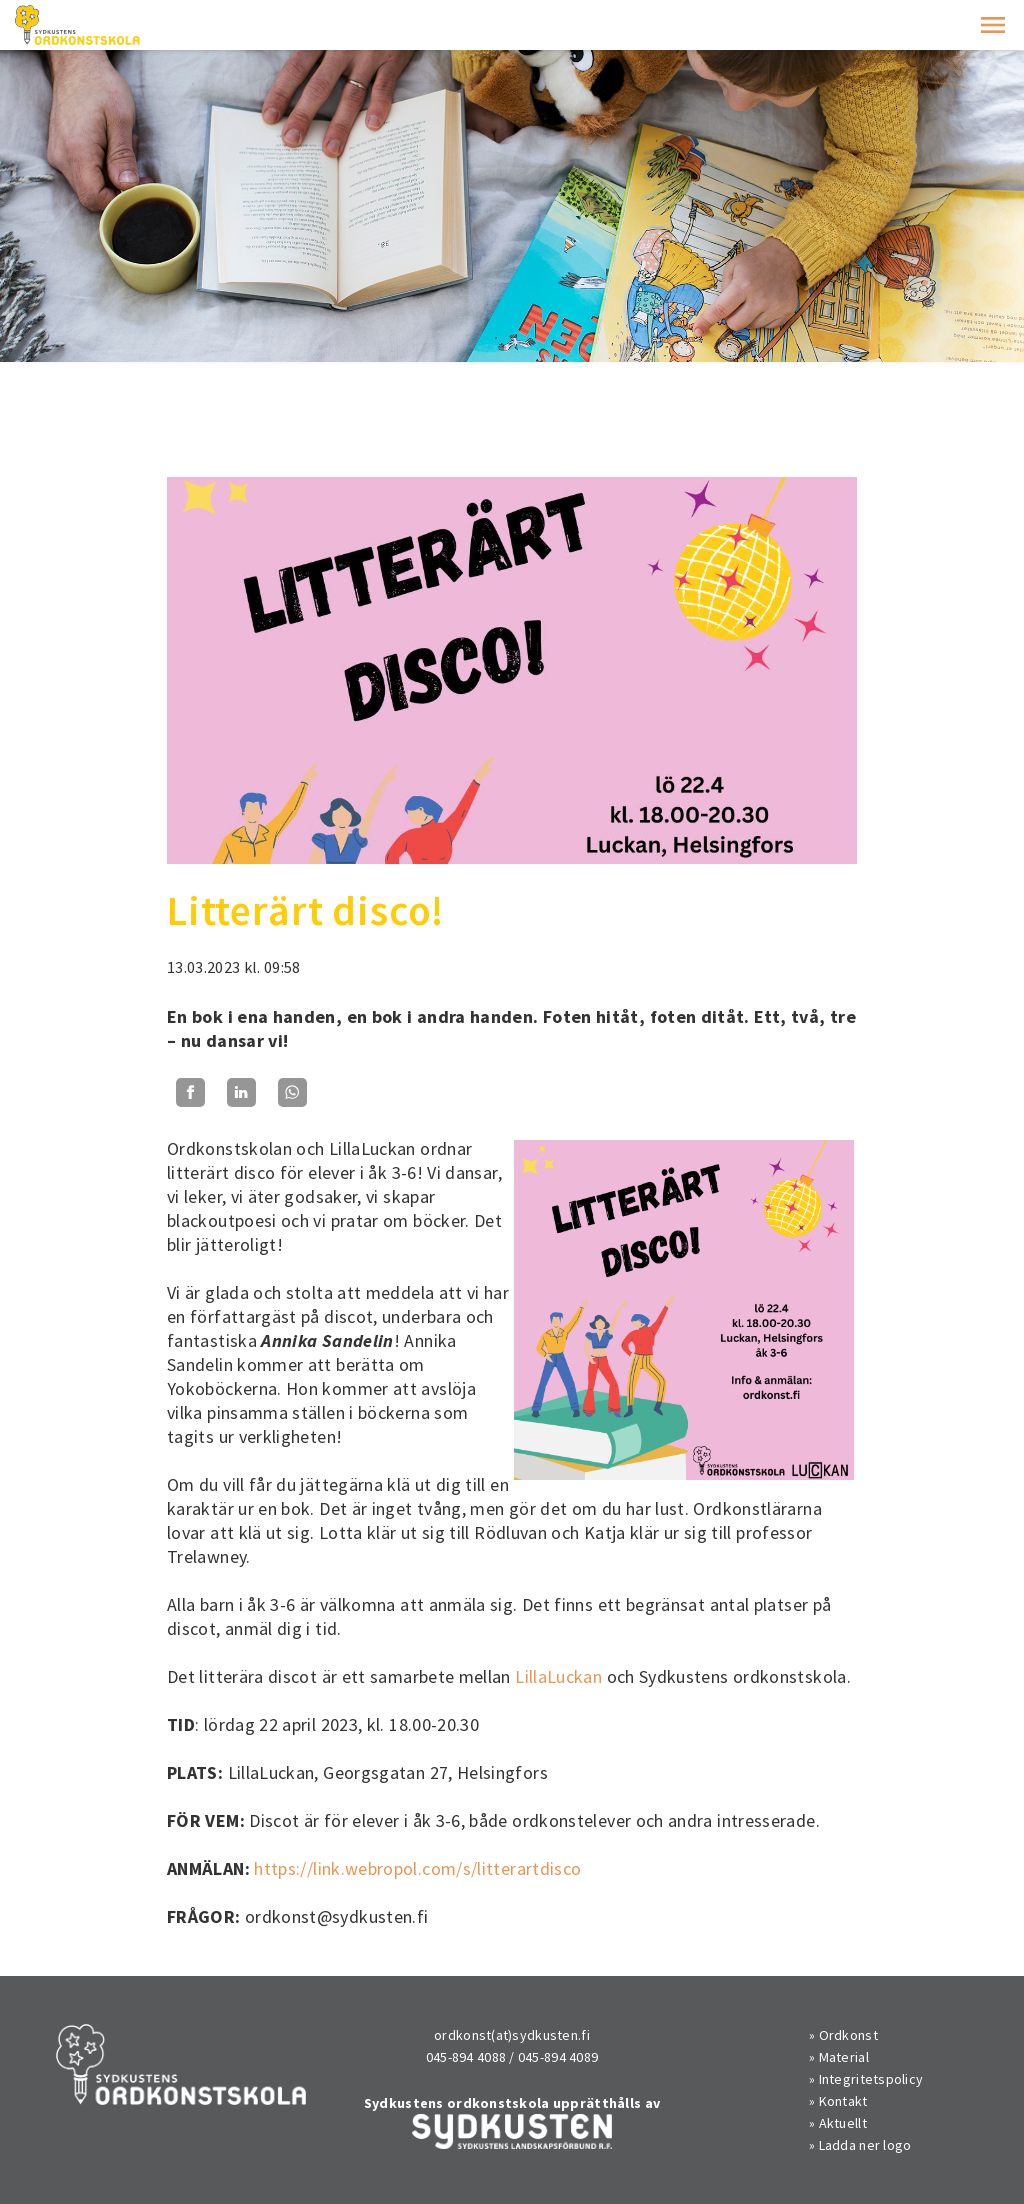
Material (844, 2057)
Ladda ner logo (865, 2145)
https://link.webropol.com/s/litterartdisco (417, 1868)
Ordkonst (848, 2035)
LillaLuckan (558, 1676)
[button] (993, 25)
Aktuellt (843, 2123)
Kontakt (843, 2101)
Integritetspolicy (871, 2079)
